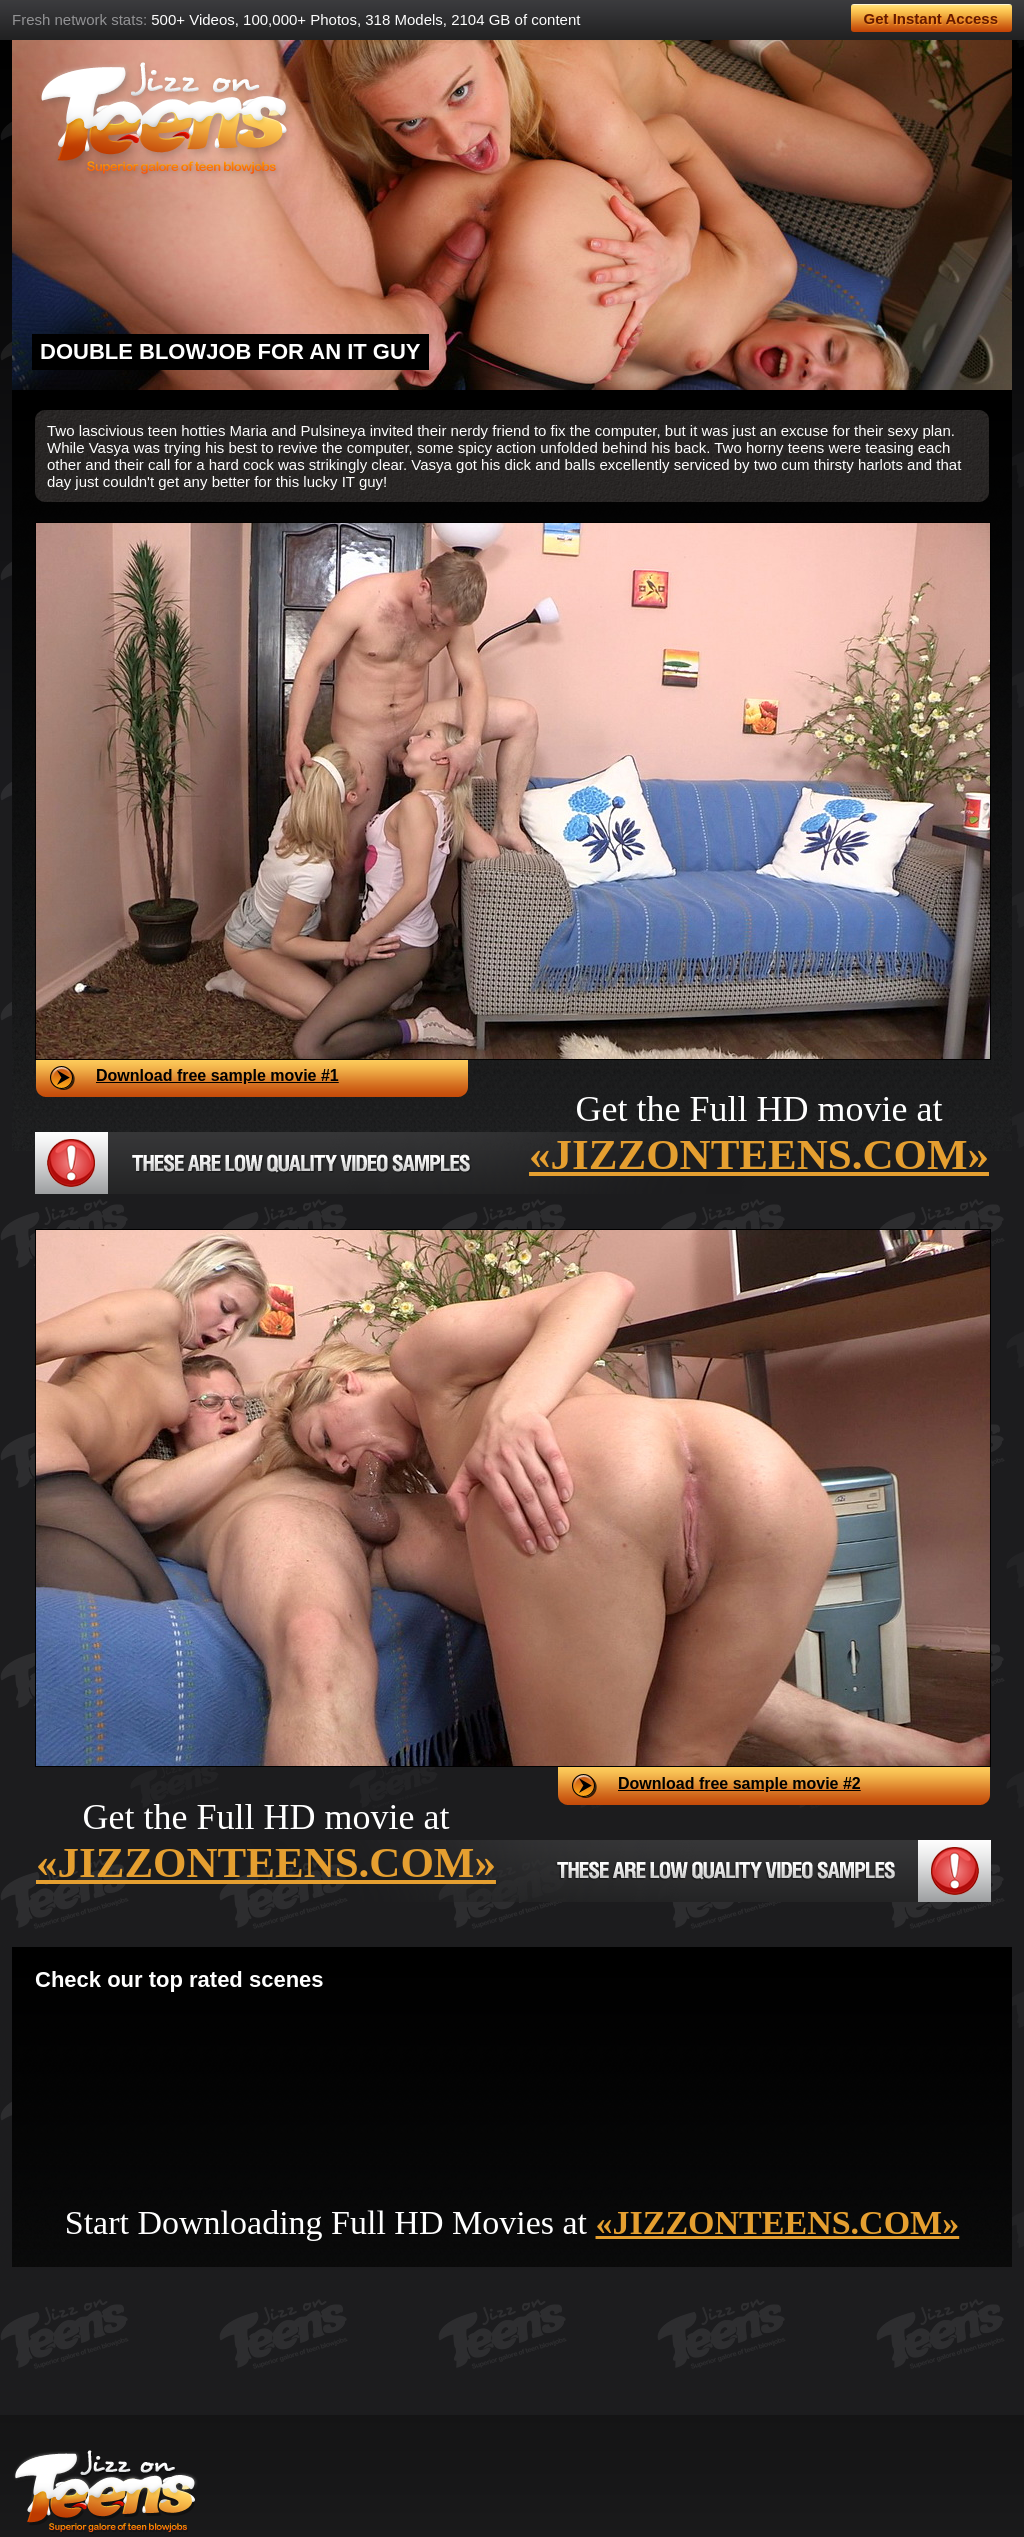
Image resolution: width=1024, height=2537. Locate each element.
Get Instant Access (931, 18)
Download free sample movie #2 (739, 1783)
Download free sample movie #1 (217, 1075)
